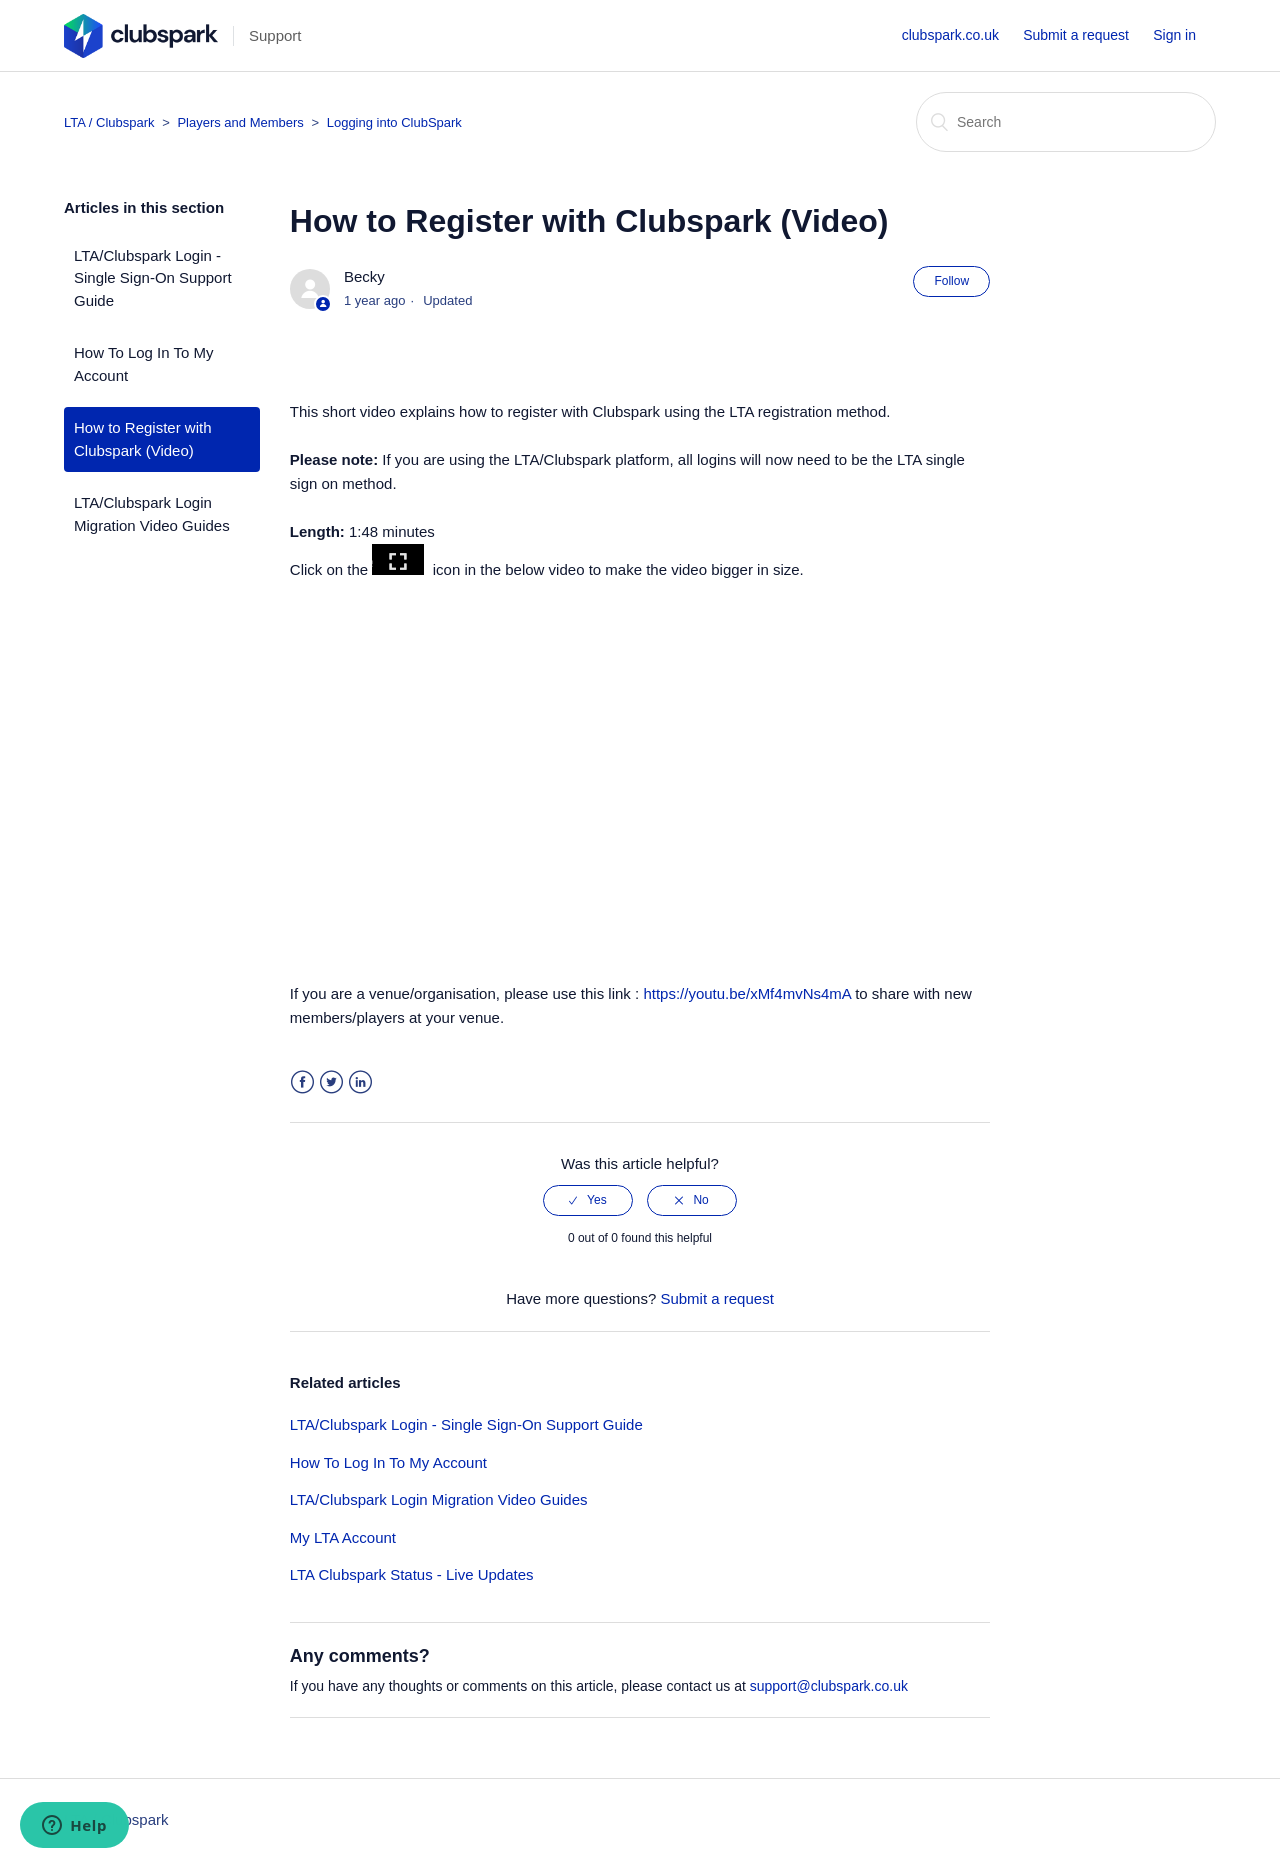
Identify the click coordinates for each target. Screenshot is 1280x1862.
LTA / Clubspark (109, 122)
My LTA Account (343, 1537)
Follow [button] (951, 281)
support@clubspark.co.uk (829, 1686)
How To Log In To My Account (144, 364)
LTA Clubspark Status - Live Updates (412, 1574)
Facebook (302, 1082)
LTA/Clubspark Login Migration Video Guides (152, 514)
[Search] (1066, 122)
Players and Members (242, 122)
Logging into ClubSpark (394, 122)
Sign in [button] (1174, 35)
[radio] (588, 1200)
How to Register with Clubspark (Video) (143, 439)
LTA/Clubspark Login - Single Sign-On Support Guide (153, 278)
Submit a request (1076, 35)
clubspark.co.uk (950, 35)
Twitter (331, 1082)
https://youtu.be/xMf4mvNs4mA (747, 993)
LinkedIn (360, 1082)
